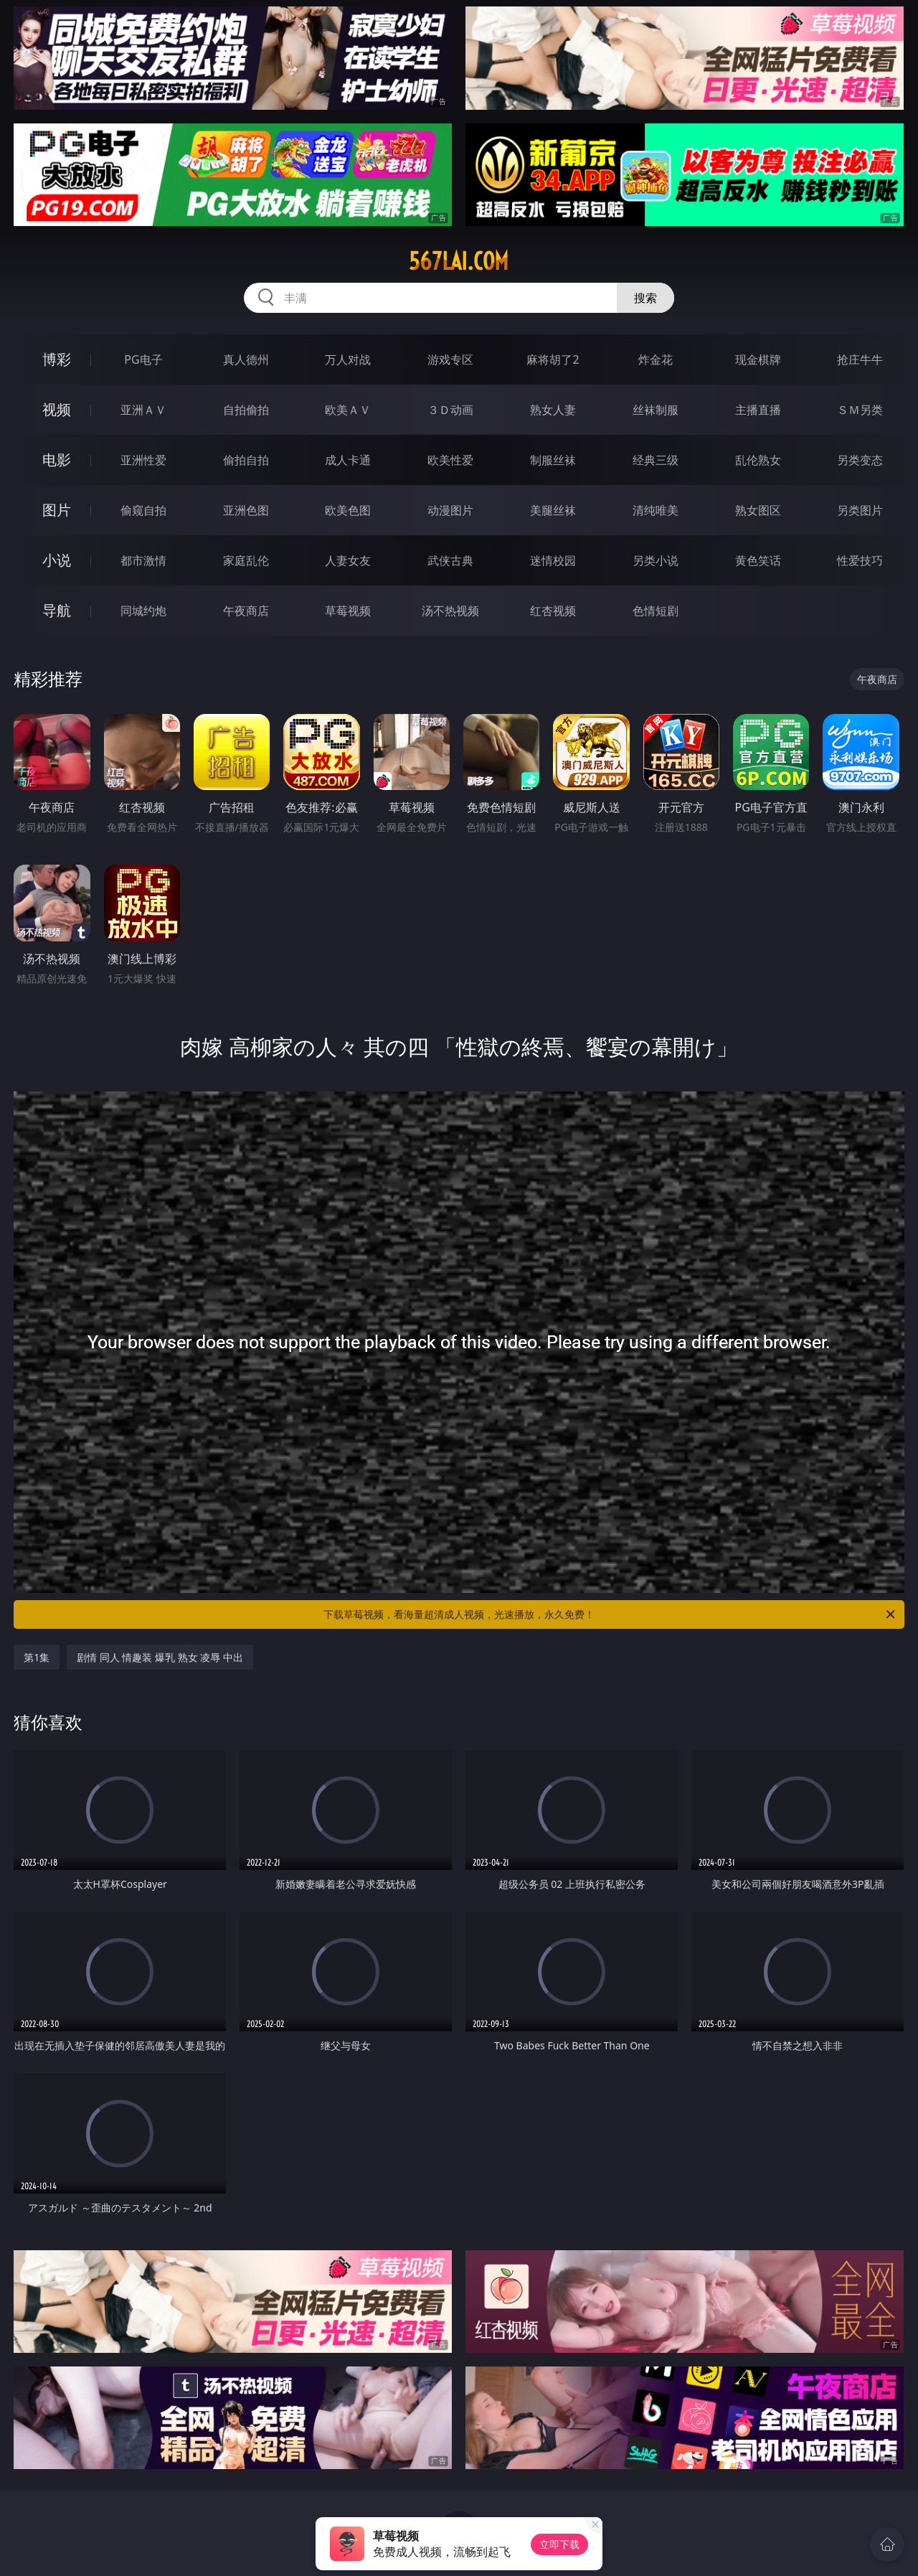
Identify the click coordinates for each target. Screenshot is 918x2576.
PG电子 (143, 359)
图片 (56, 510)
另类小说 (655, 560)
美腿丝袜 (553, 510)
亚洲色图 (246, 510)
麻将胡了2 (552, 359)
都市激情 (143, 560)
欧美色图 (348, 510)
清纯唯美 (655, 510)
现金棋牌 (758, 359)
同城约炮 (143, 611)
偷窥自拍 (143, 510)
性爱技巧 (860, 560)
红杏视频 (553, 611)
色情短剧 (655, 611)
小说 (56, 560)
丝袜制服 (655, 410)
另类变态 (860, 460)
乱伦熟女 (758, 460)
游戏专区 (450, 359)
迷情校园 (553, 560)
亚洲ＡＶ (143, 410)
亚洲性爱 (143, 460)
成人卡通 (348, 460)
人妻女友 (348, 560)
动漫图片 (450, 510)
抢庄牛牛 (860, 359)
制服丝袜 (553, 460)
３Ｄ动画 (450, 410)
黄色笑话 (758, 560)
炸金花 (655, 359)
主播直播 (758, 410)
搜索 (645, 298)
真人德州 (246, 359)
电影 (56, 459)
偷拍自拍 (246, 460)
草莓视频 (348, 611)
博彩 (56, 359)
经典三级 (655, 460)
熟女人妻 (553, 410)
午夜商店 (246, 611)
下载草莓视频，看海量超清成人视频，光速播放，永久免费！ (610, 1614)
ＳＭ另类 (860, 410)
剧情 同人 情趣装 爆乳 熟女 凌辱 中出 (160, 1657)
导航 (56, 610)
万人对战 (348, 359)
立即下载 (559, 2544)
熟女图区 (758, 510)
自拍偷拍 (246, 410)
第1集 (36, 1657)
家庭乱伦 (246, 560)
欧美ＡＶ (348, 410)
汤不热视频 (450, 611)
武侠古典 (450, 560)
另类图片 (860, 510)
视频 (56, 409)
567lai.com (458, 261)
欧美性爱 (450, 460)
